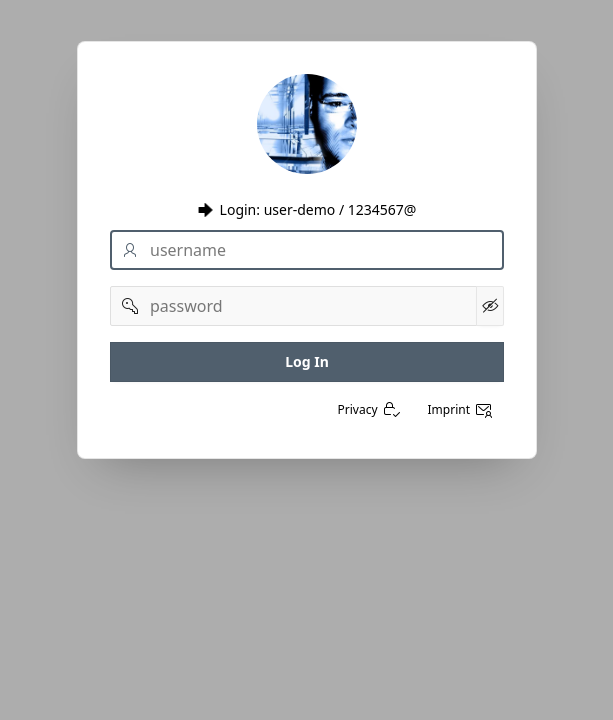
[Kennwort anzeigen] (489, 306)
